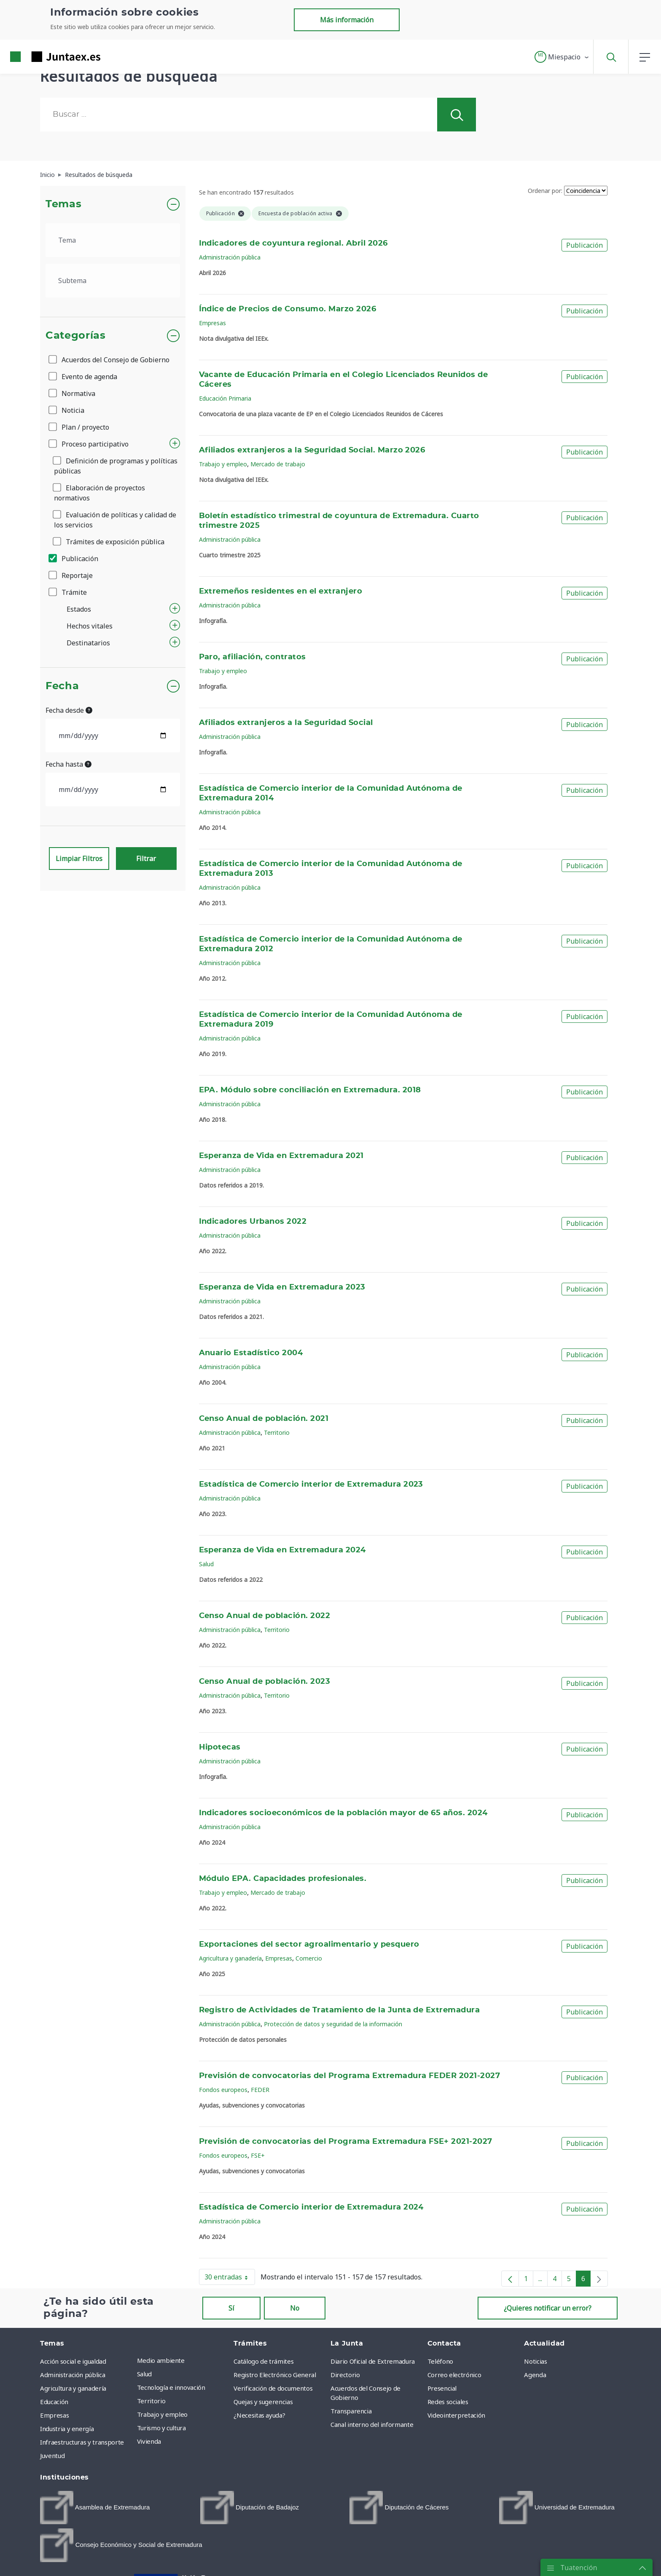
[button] (562, 57)
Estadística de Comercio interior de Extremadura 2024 (311, 2207)
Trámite (68, 592)
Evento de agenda (83, 376)
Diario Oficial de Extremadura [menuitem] (372, 2361)
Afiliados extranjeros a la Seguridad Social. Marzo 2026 (312, 450)
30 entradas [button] (229, 2278)
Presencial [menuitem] (442, 2388)
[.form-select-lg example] (113, 240)
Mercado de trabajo (277, 464)
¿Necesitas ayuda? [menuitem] (259, 2415)
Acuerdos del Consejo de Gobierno (109, 359)
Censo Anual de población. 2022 (264, 1616)
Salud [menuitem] (144, 2374)
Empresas (212, 323)
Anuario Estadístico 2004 (251, 1353)
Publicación (74, 558)
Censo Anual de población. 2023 (264, 1681)
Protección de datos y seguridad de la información (333, 2024)
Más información (346, 19)
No (294, 2308)
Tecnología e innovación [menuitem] (171, 2387)
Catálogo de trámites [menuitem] (263, 2361)
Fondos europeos (223, 2090)
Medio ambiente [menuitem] (161, 2360)
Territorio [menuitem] (151, 2401)
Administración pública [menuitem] (72, 2374)
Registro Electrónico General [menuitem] (275, 2374)
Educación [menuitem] (54, 2401)
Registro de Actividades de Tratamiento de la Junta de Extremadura (339, 2010)
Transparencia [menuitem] (350, 2411)
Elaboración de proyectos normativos (99, 493)
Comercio (309, 1958)
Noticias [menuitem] (535, 2361)
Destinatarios (88, 642)
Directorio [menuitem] (345, 2374)
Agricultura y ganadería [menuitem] (73, 2388)
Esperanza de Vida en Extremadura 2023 (282, 1287)
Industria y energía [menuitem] (67, 2428)
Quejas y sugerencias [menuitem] (263, 2401)
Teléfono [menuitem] (440, 2361)
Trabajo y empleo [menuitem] (162, 2414)
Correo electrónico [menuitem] (454, 2374)
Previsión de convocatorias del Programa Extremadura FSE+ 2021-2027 (345, 2141)
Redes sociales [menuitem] (447, 2401)
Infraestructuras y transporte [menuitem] (82, 2442)
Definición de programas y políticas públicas (115, 466)
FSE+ (258, 2155)
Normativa (72, 393)
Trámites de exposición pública (109, 541)
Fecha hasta (68, 764)
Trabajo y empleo (223, 464)
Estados (79, 609)
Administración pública (230, 257)
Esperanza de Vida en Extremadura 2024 (282, 1550)
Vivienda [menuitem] (149, 2441)
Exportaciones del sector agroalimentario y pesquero (309, 1944)
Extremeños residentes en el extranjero (281, 591)
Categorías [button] (76, 336)
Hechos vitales (90, 626)
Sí (231, 2308)
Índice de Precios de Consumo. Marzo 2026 (287, 309)
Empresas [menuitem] (54, 2415)
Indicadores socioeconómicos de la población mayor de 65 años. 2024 (343, 1813)
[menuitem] (95, 2507)
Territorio (277, 1432)
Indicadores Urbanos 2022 (253, 1221)
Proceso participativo (89, 444)
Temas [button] (63, 204)
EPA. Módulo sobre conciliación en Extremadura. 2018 (310, 1090)
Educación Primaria (225, 398)
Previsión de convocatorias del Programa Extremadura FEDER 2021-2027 (349, 2076)
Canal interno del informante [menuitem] (371, 2424)
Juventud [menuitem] (52, 2455)
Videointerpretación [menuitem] (456, 2415)
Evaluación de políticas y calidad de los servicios (115, 520)
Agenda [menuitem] (535, 2374)
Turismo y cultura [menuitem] (161, 2428)
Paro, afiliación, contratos (252, 657)
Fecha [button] (62, 686)
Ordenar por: (545, 191)
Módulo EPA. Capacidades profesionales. (283, 1879)
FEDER (260, 2090)
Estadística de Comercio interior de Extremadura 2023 (311, 1484)
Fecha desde (69, 710)
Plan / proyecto (79, 427)
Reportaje (71, 575)
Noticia (67, 410)
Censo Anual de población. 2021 (264, 1419)
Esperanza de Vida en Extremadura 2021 (281, 1156)
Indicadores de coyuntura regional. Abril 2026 (293, 243)
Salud (206, 1564)
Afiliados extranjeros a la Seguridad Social (286, 723)
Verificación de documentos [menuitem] (273, 2388)
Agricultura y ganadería (230, 1958)
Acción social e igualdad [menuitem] (73, 2361)
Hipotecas (220, 1747)
